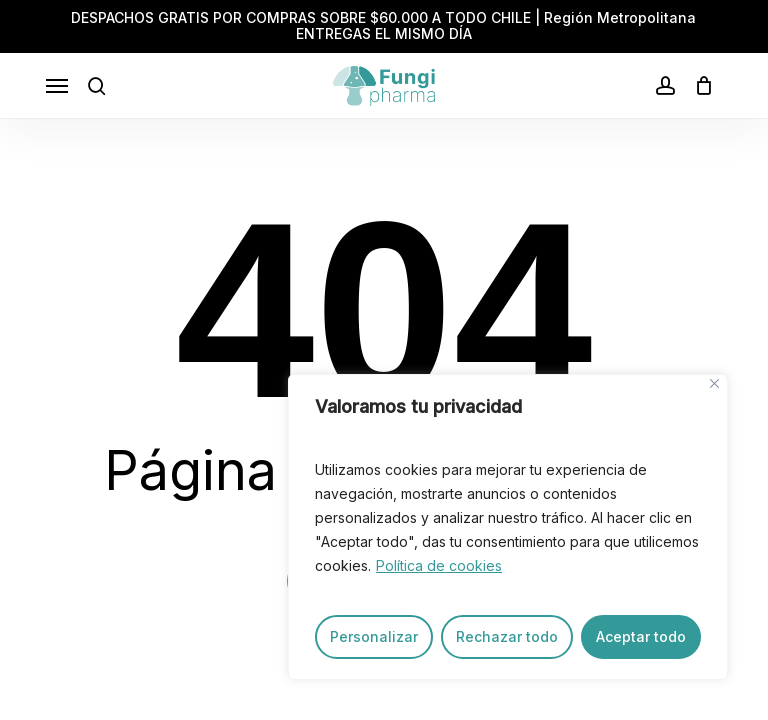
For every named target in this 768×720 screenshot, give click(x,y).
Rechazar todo (507, 636)
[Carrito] (699, 86)
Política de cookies (439, 565)
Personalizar (374, 636)
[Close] (714, 383)
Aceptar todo (641, 636)
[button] (57, 86)
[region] (508, 527)
